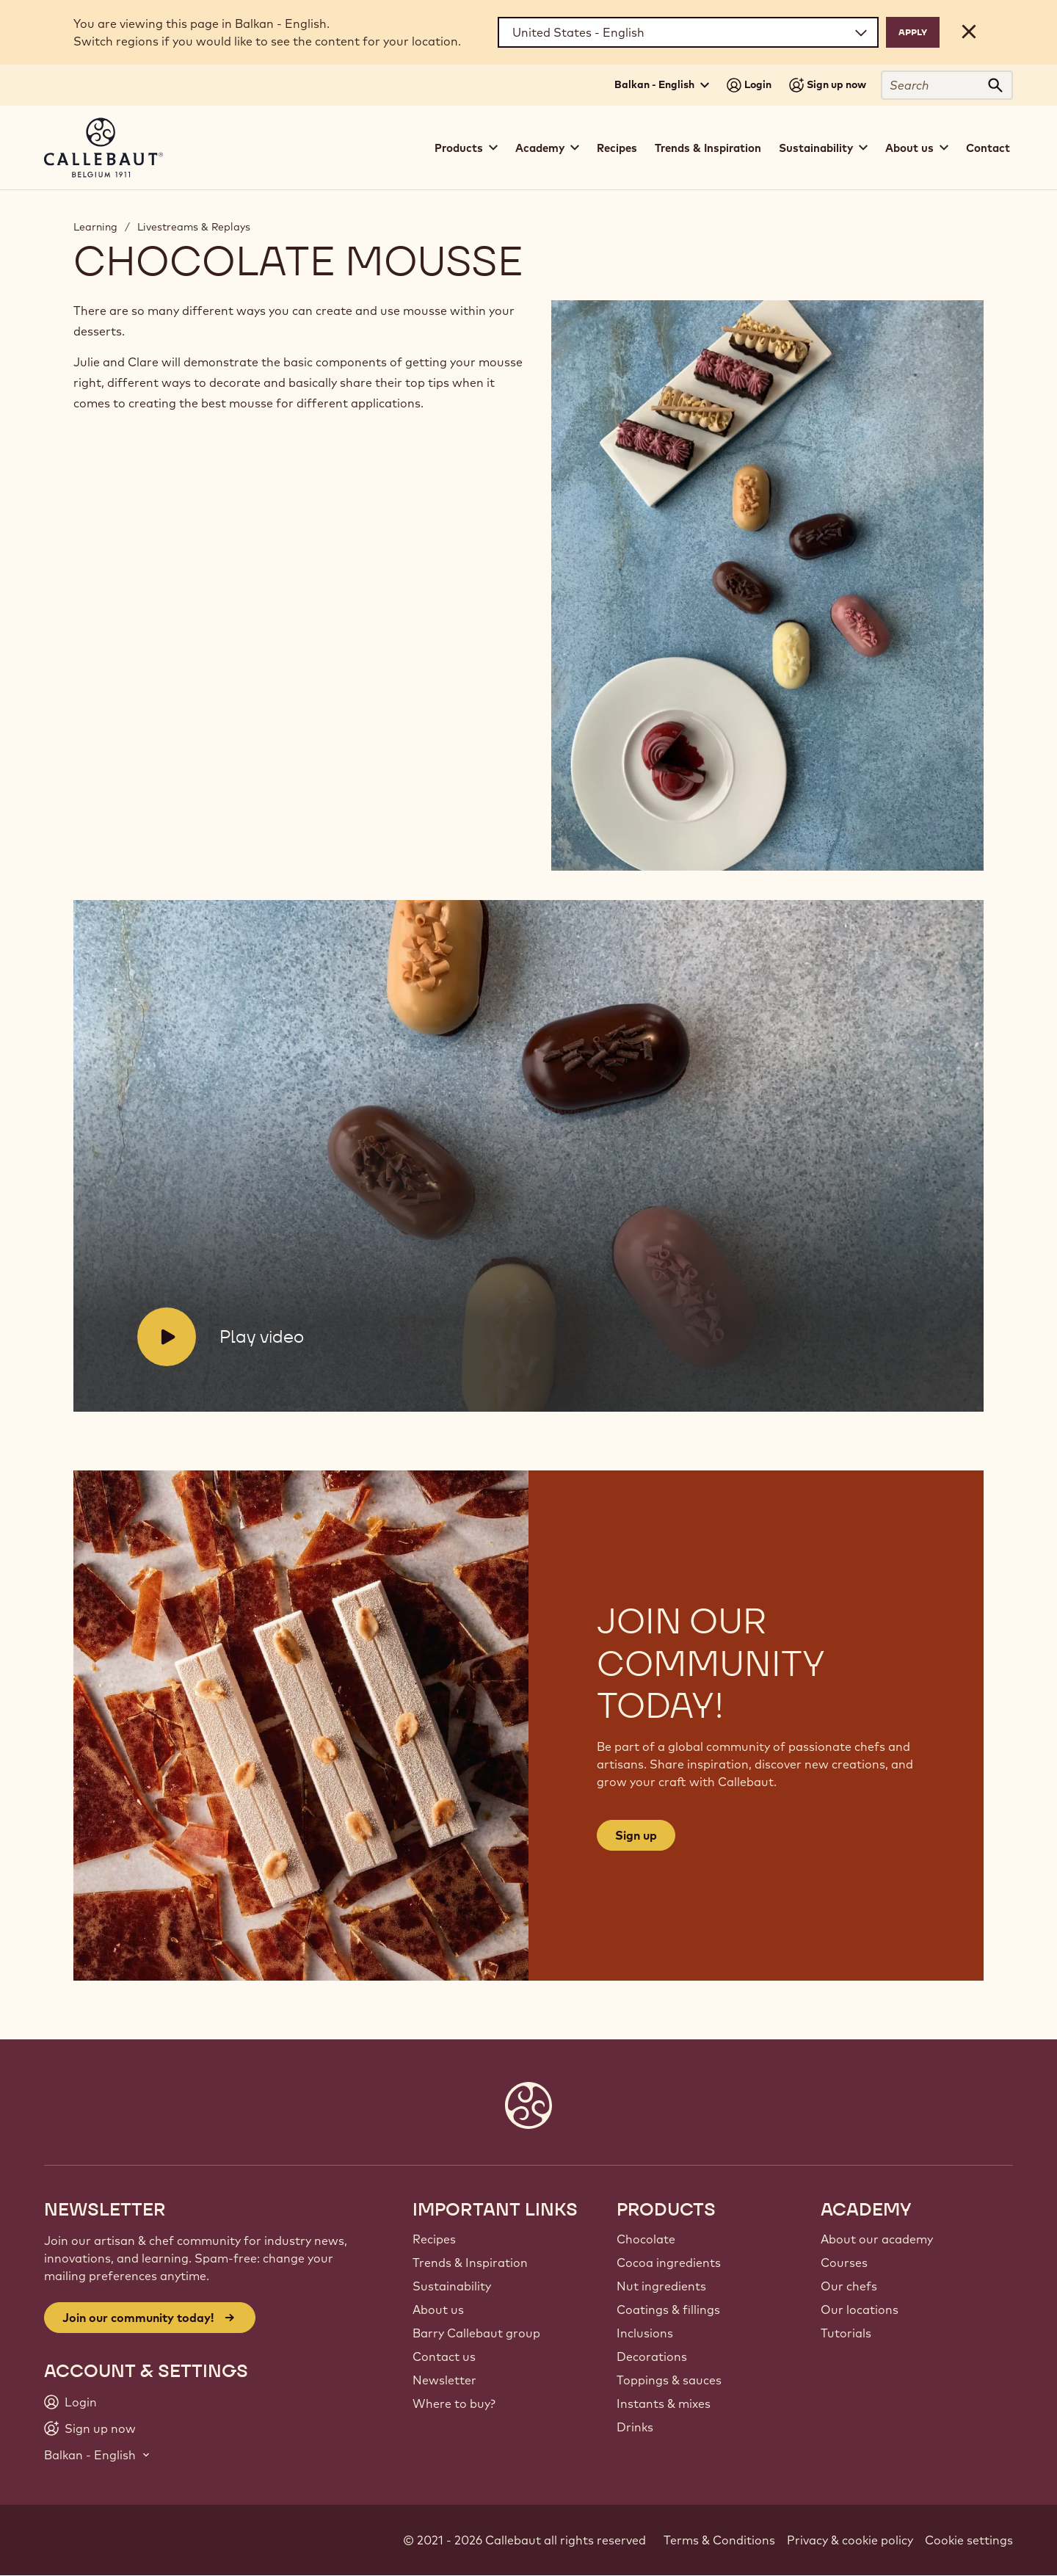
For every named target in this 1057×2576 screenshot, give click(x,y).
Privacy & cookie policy (850, 2540)
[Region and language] (688, 32)
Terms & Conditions (719, 2540)
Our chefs (849, 2286)
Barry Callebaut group (476, 2333)
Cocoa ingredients (669, 2262)
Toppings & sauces (669, 2380)
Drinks (635, 2427)
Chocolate (646, 2239)
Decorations (652, 2356)
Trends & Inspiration (708, 148)
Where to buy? (454, 2403)
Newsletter (444, 2380)
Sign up (636, 1835)
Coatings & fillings (668, 2309)
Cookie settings (969, 2540)
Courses (844, 2262)
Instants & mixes (664, 2403)
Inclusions (645, 2333)
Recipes (617, 148)
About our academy (877, 2239)
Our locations (859, 2309)
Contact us (444, 2356)
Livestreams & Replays (193, 226)
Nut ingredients (661, 2286)
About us (438, 2309)
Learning (95, 226)
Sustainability (452, 2286)
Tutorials (846, 2333)
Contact (988, 148)
